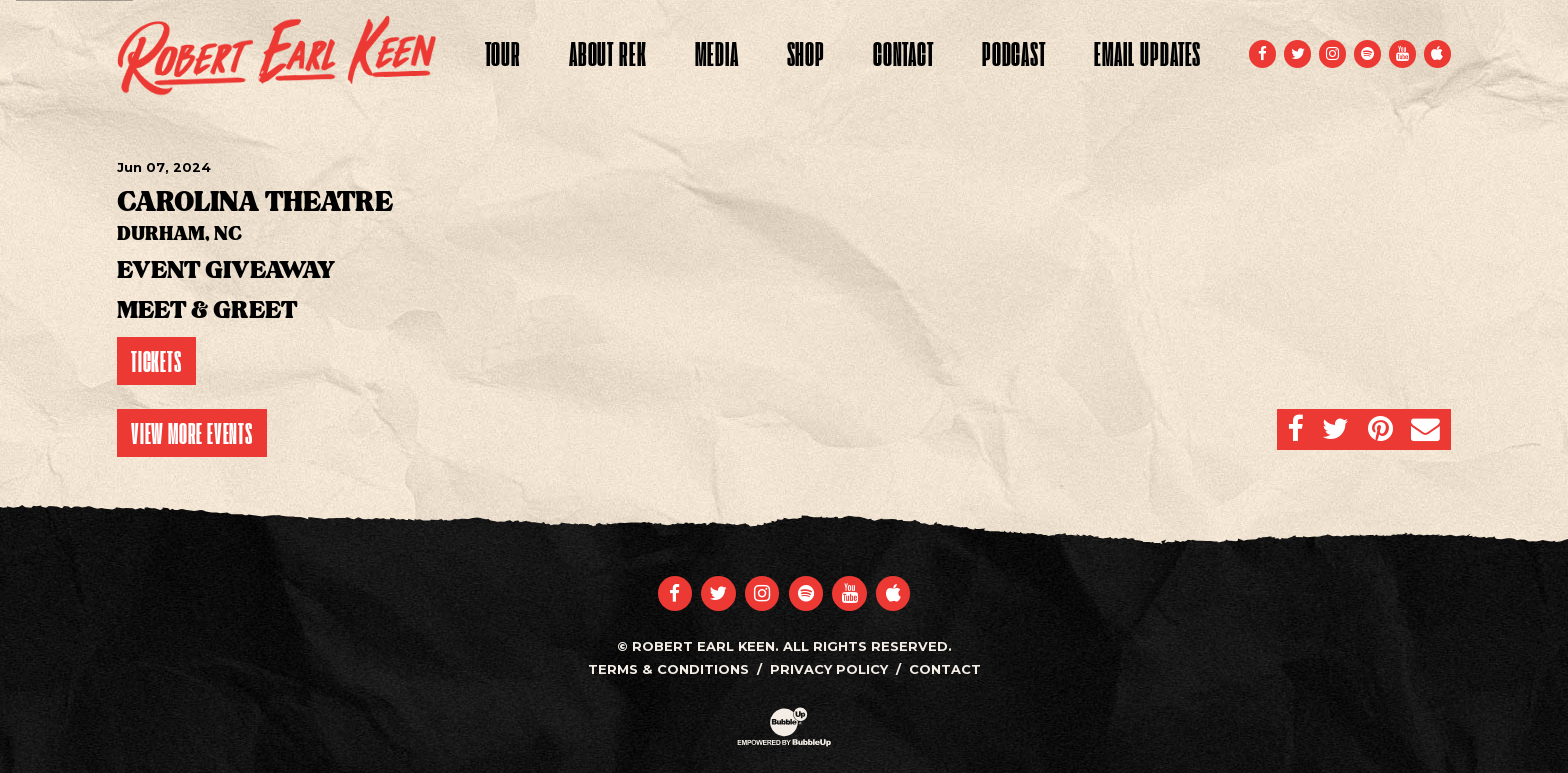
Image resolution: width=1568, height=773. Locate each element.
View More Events (192, 433)
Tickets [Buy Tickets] (156, 361)
